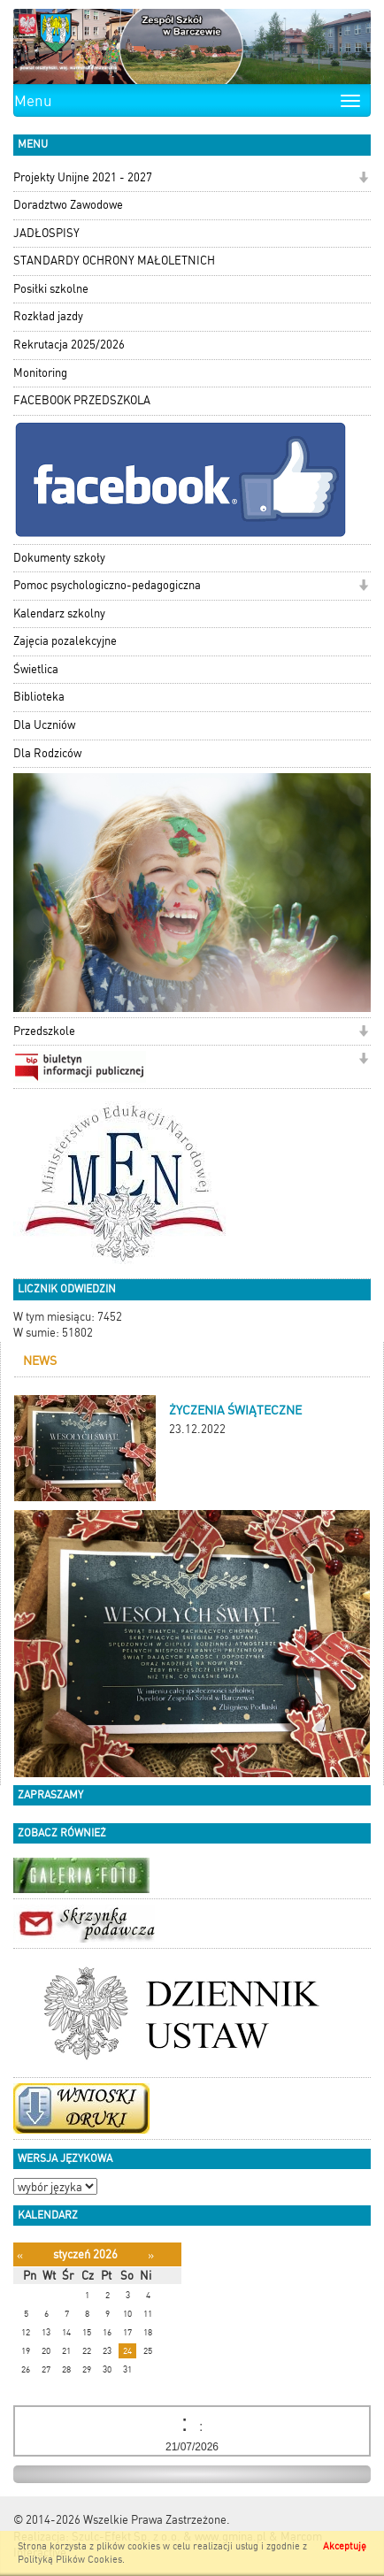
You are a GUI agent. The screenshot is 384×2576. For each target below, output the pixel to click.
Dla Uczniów (44, 725)
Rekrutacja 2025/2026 (69, 344)
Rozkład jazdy (48, 316)
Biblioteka (39, 696)
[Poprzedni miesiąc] (20, 2255)
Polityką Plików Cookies (70, 2559)
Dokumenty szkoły (59, 557)
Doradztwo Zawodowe (68, 204)
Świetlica (35, 669)
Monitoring (40, 373)
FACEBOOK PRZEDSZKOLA (81, 400)
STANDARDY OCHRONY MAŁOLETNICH (114, 260)
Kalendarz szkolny (59, 613)
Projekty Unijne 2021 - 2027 (82, 177)
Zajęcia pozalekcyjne (65, 641)
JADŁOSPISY (46, 233)
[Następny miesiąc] (151, 2255)
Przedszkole (44, 1031)
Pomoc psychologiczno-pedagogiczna (107, 585)
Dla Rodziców (47, 753)
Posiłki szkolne (50, 288)
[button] (363, 179)
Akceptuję (344, 2546)
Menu (33, 101)
